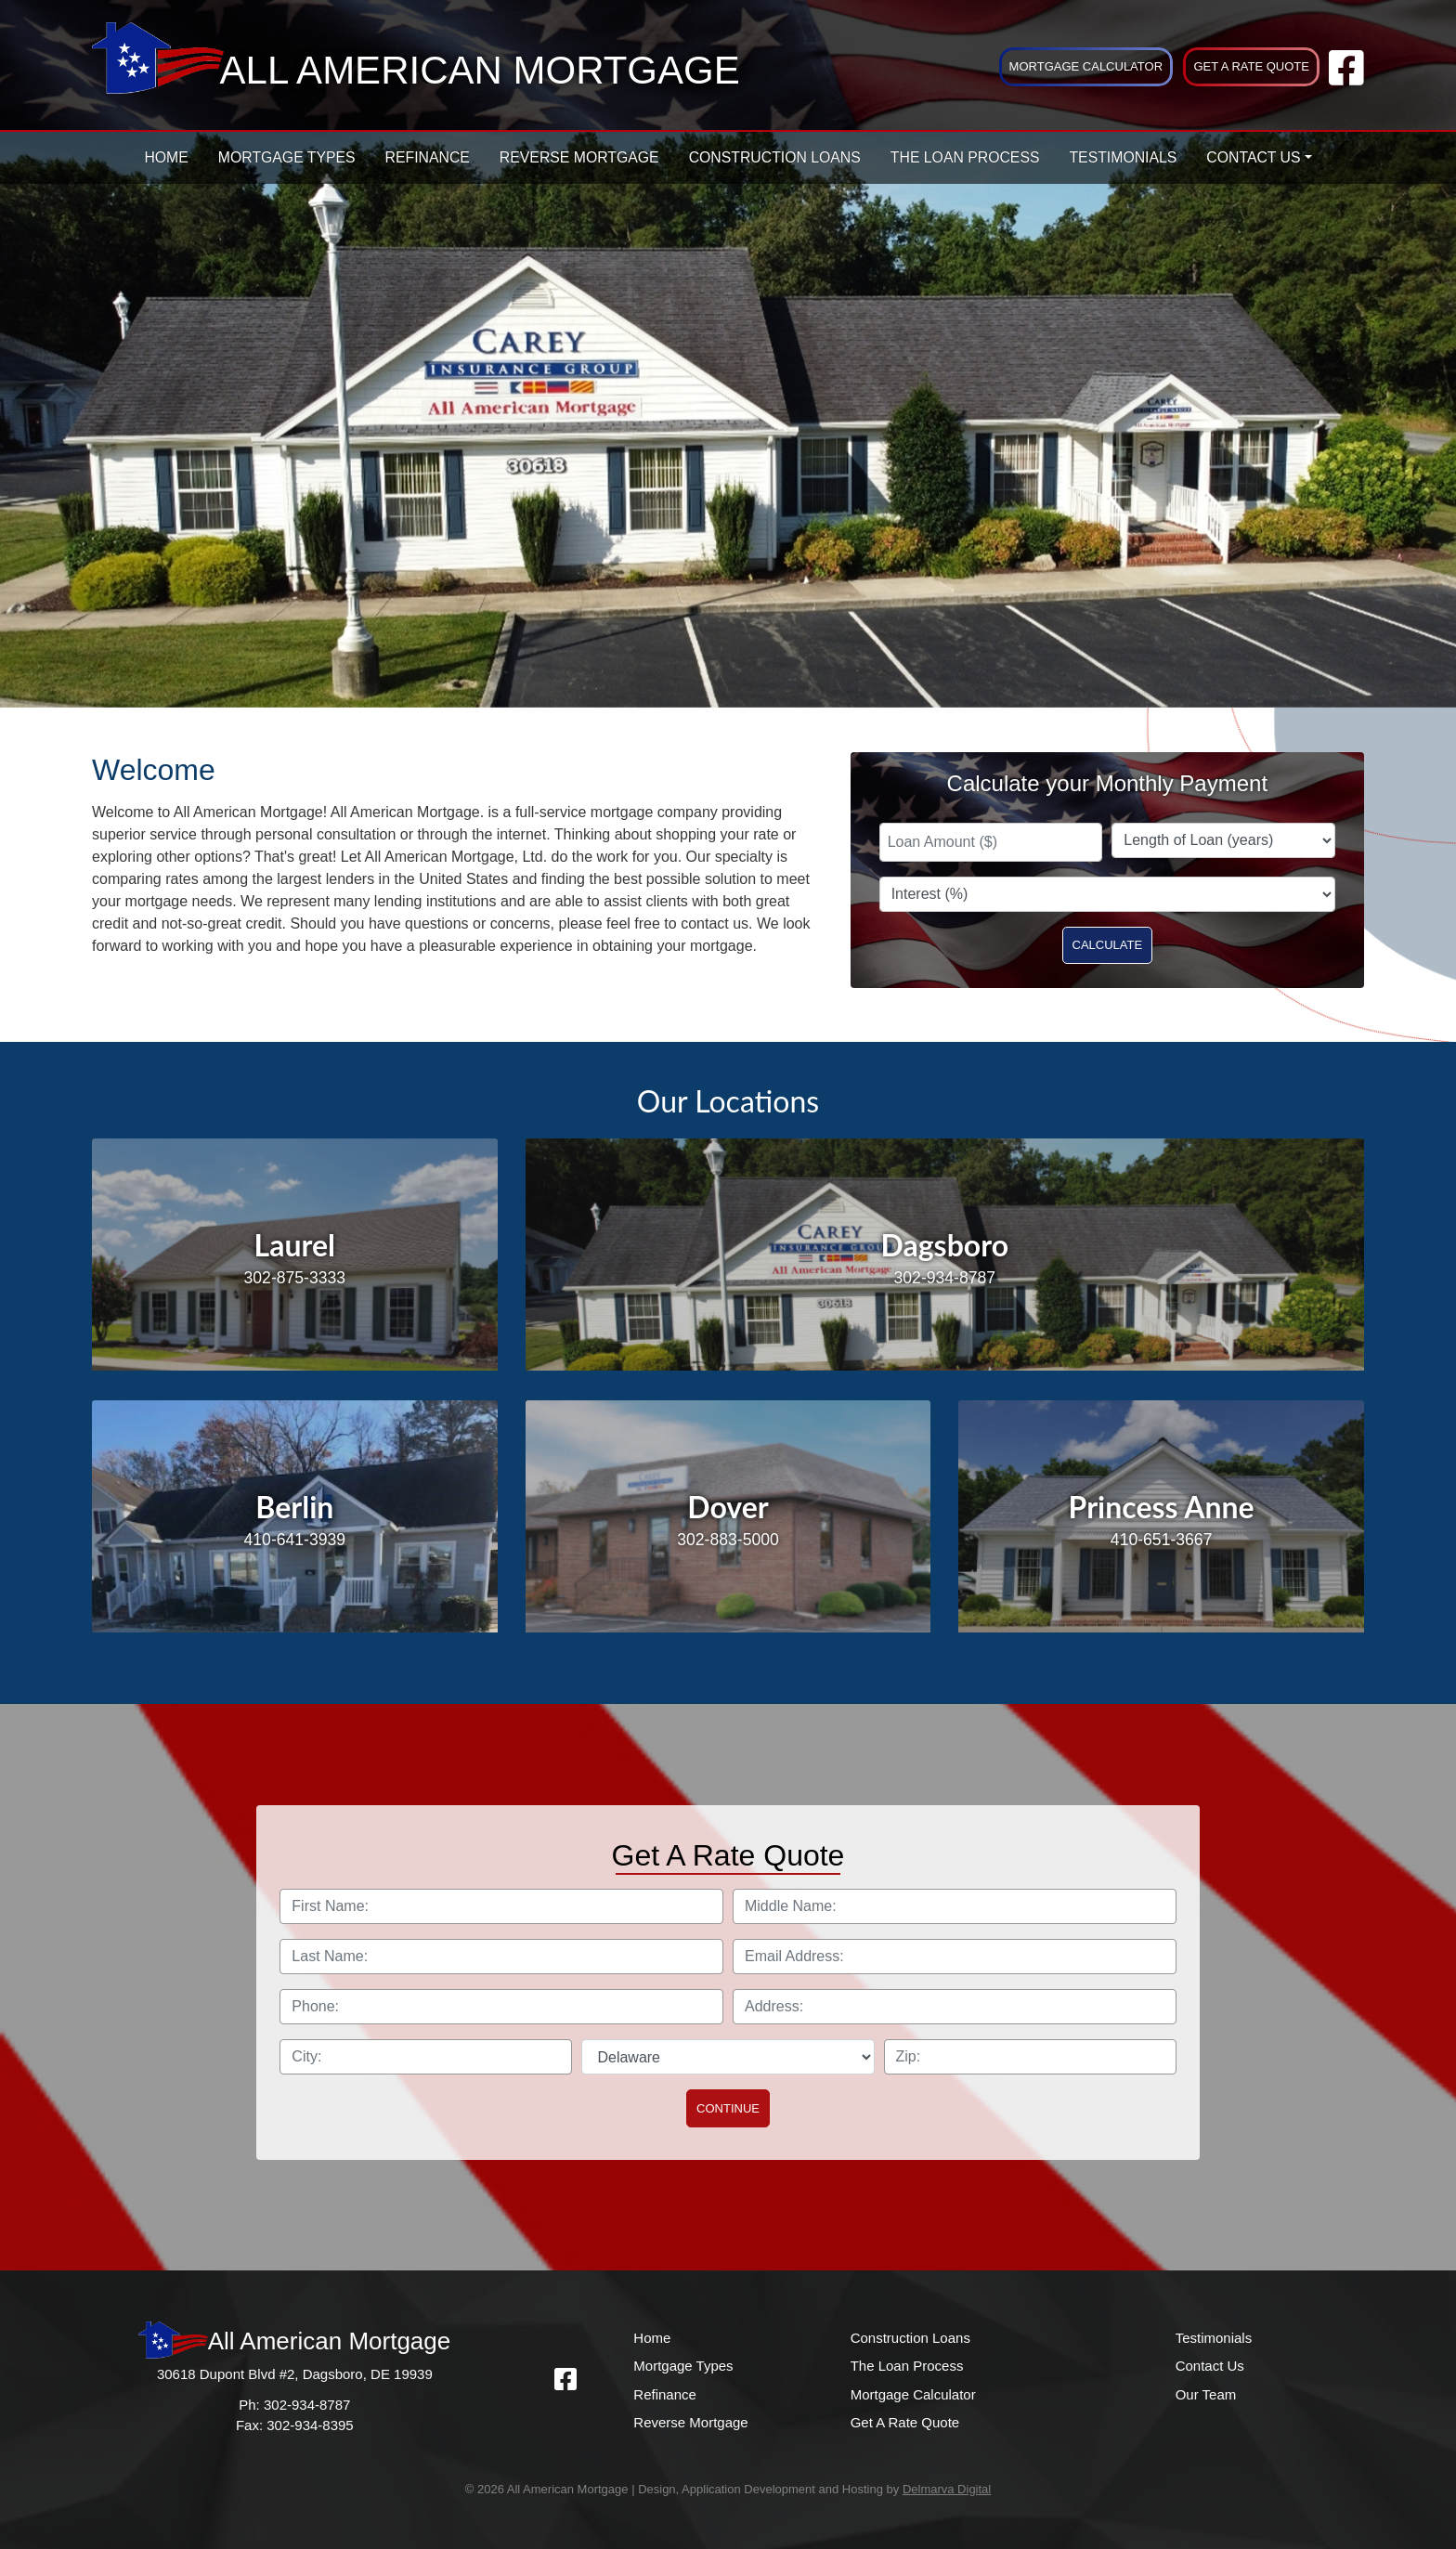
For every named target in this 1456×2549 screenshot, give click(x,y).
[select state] (727, 2056)
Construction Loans (775, 157)
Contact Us (1253, 157)
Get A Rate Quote (1251, 66)
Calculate (1107, 945)
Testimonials (1122, 157)
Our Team (1206, 2394)
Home (166, 157)
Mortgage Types (287, 157)
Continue (728, 2108)
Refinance (427, 157)
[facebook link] (1346, 77)
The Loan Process (965, 157)
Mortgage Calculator (1086, 66)
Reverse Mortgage (579, 157)
